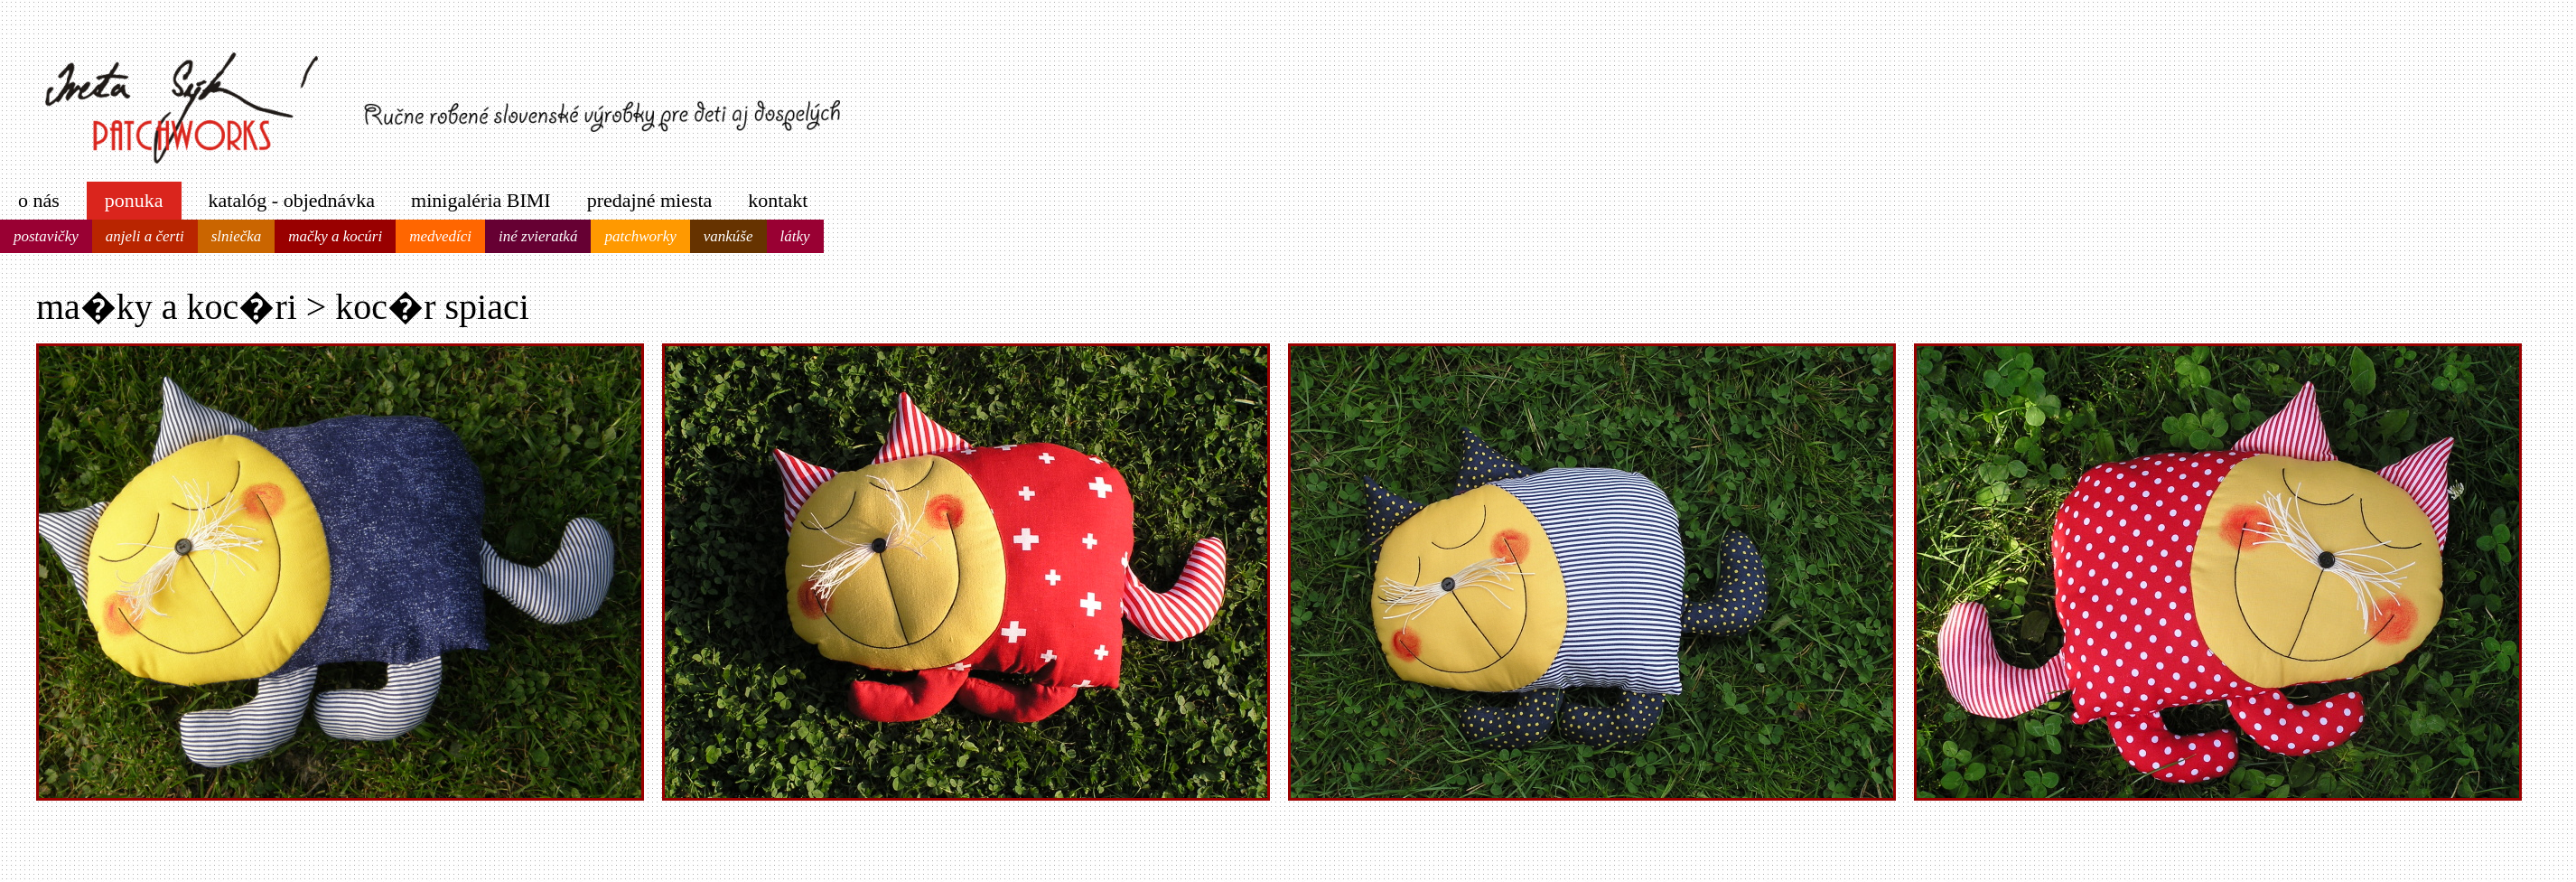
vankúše (728, 236)
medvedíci (440, 236)
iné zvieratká (538, 236)
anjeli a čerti (145, 236)
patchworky (640, 236)
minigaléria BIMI (481, 200)
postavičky (46, 236)
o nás (39, 200)
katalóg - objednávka (292, 200)
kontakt (777, 200)
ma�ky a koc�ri (166, 306)
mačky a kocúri (335, 236)
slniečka (236, 236)
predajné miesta (650, 200)
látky (795, 236)
